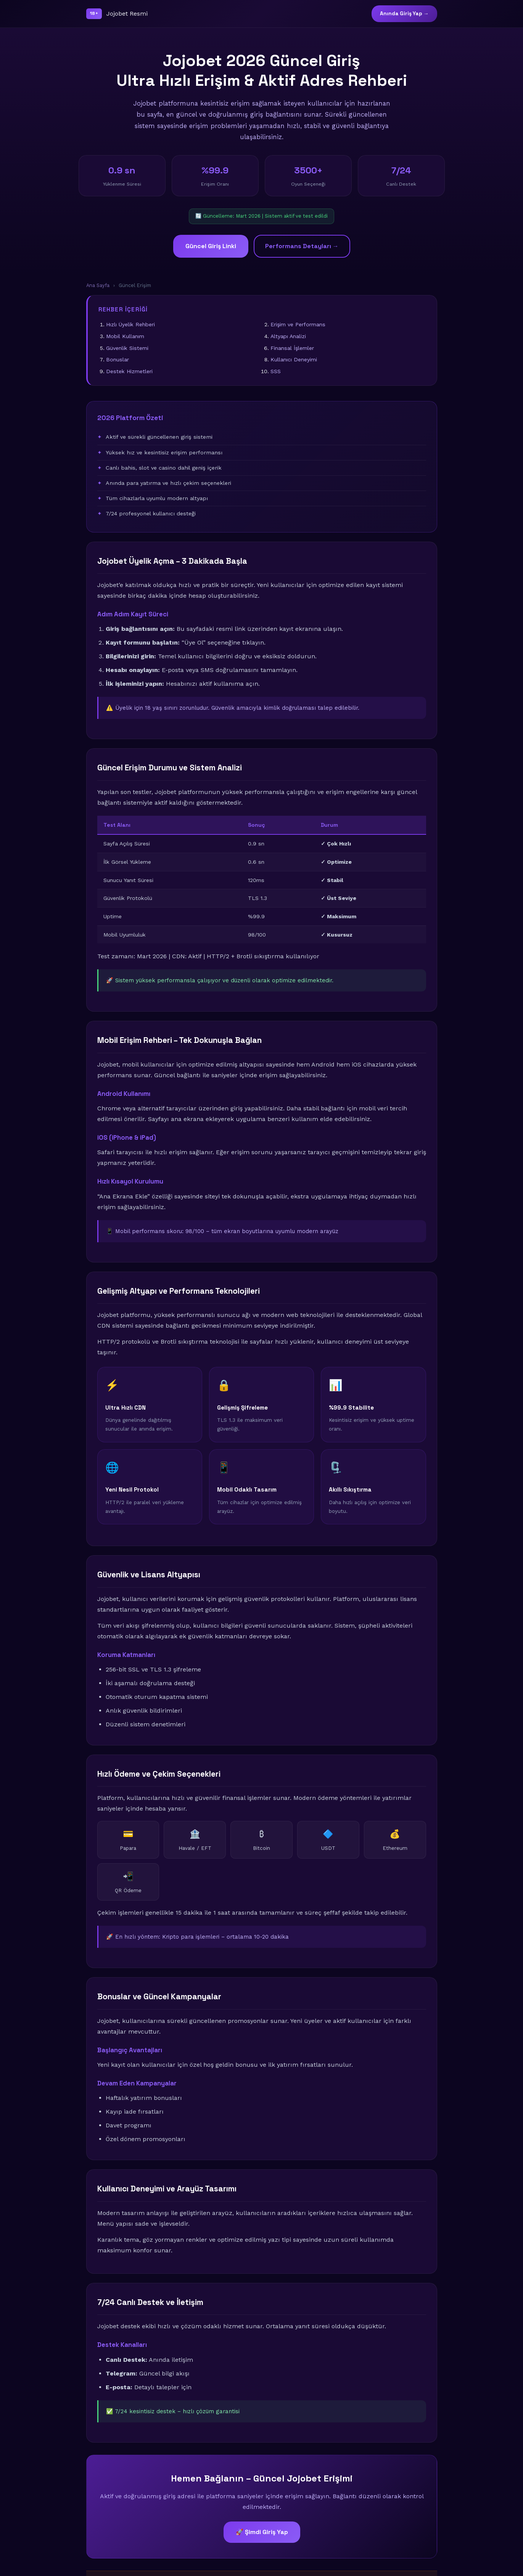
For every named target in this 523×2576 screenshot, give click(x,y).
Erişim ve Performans (297, 324)
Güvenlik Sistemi (127, 348)
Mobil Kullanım (125, 336)
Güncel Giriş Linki (210, 246)
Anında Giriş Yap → (404, 13)
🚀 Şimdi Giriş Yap (261, 2532)
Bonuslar (117, 359)
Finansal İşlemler (292, 348)
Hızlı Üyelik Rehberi (130, 324)
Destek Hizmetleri (129, 371)
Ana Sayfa (97, 285)
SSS (275, 371)
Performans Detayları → (302, 246)
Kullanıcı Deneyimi (293, 359)
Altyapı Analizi (288, 336)
